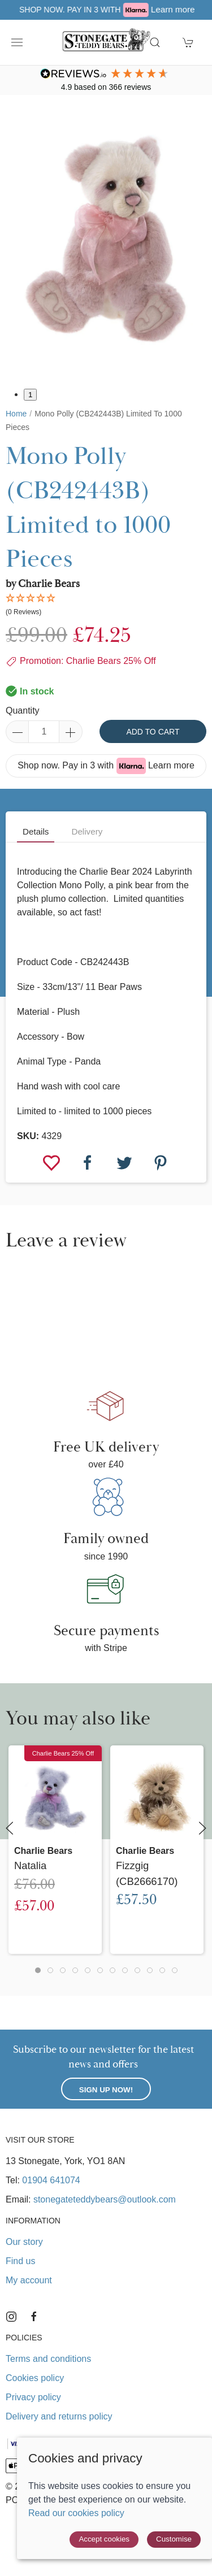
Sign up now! (106, 2090)
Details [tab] (36, 831)
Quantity (23, 710)
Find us (20, 2261)
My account (29, 2280)
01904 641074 (51, 2180)
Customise (174, 2539)
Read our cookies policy (76, 2513)
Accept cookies (104, 2539)
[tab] (38, 1970)
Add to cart (152, 731)
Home (16, 413)
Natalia (30, 1865)
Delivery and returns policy (59, 2416)
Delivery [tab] (86, 831)
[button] (17, 42)
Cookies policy (35, 2378)
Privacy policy (33, 2397)
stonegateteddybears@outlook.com (104, 2199)
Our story (24, 2242)
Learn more (171, 765)
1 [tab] (30, 394)
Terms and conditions (48, 2359)
